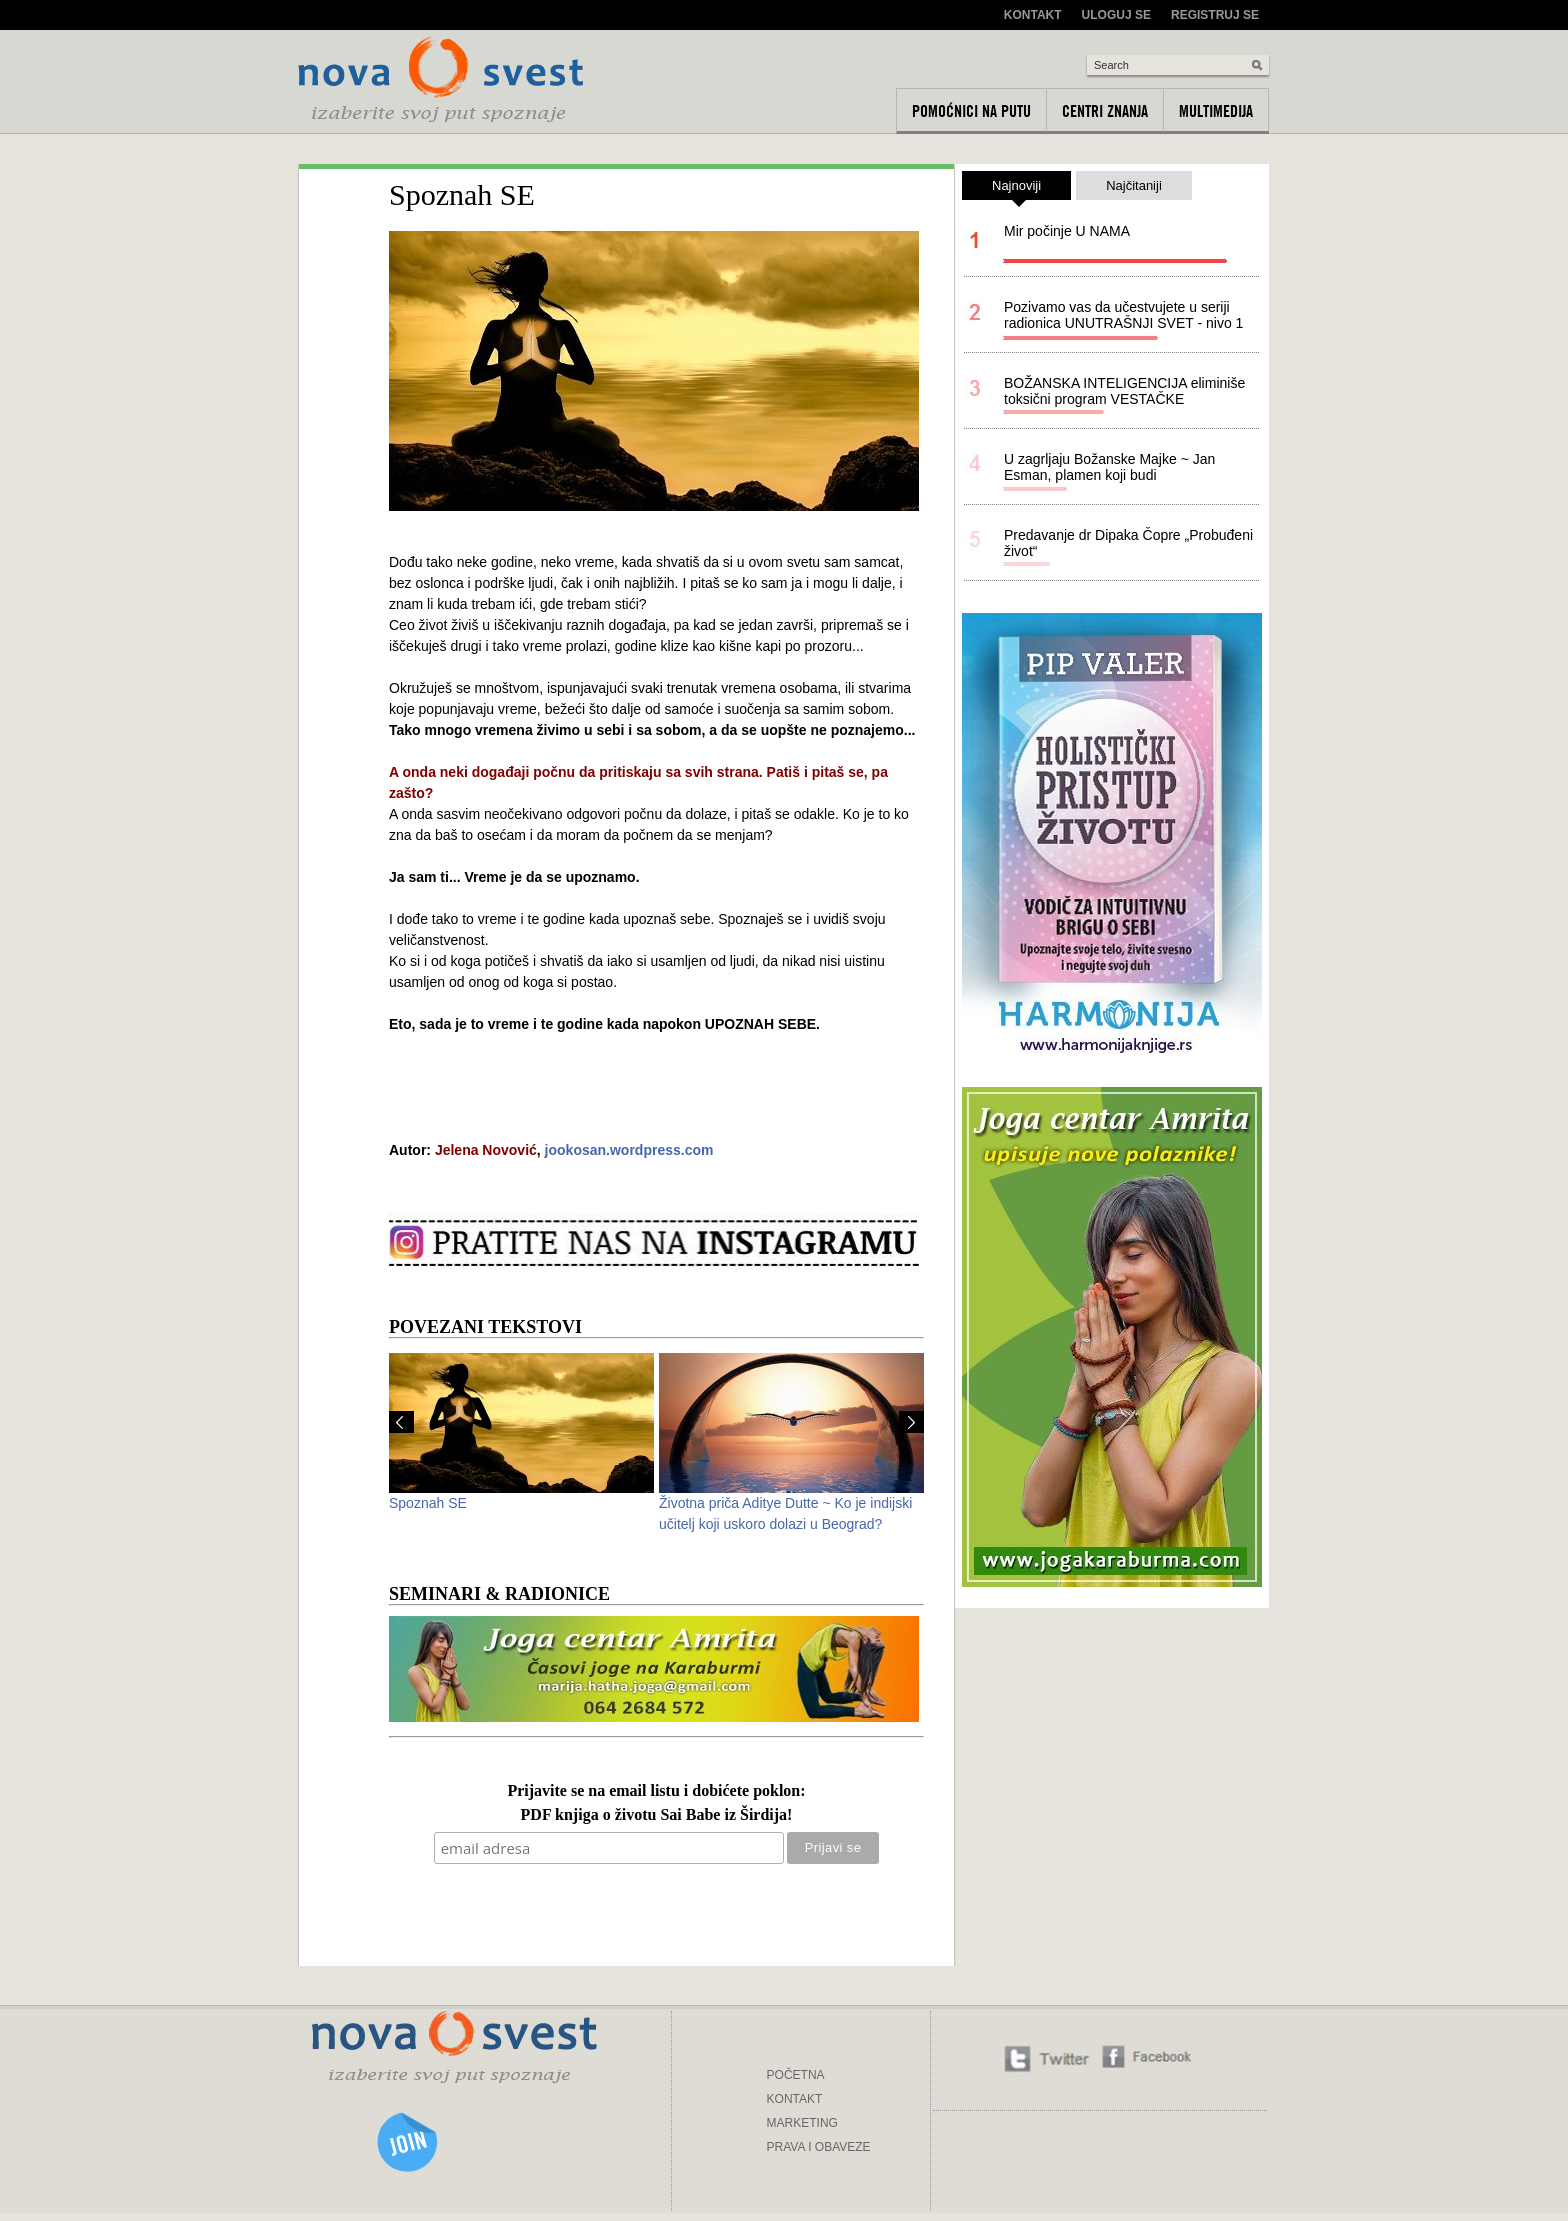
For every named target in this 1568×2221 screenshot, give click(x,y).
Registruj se (1215, 15)
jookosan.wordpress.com (629, 1150)
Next (911, 1422)
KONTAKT (795, 2099)
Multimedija (1216, 111)
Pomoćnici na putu (971, 111)
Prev (401, 1422)
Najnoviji (1016, 189)
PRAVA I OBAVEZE (819, 2147)
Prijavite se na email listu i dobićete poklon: (656, 1791)
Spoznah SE (428, 1503)
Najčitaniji (1134, 185)
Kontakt (1033, 15)
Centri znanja (1105, 111)
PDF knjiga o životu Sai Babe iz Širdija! (657, 1815)
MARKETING (802, 2123)
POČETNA (796, 2075)
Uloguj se (1116, 15)
